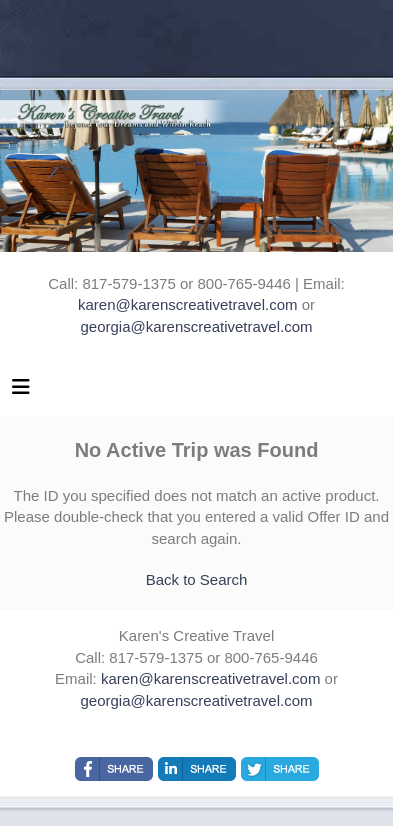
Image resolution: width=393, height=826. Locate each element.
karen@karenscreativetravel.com (187, 304)
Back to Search (197, 579)
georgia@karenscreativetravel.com (197, 326)
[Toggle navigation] (21, 392)
